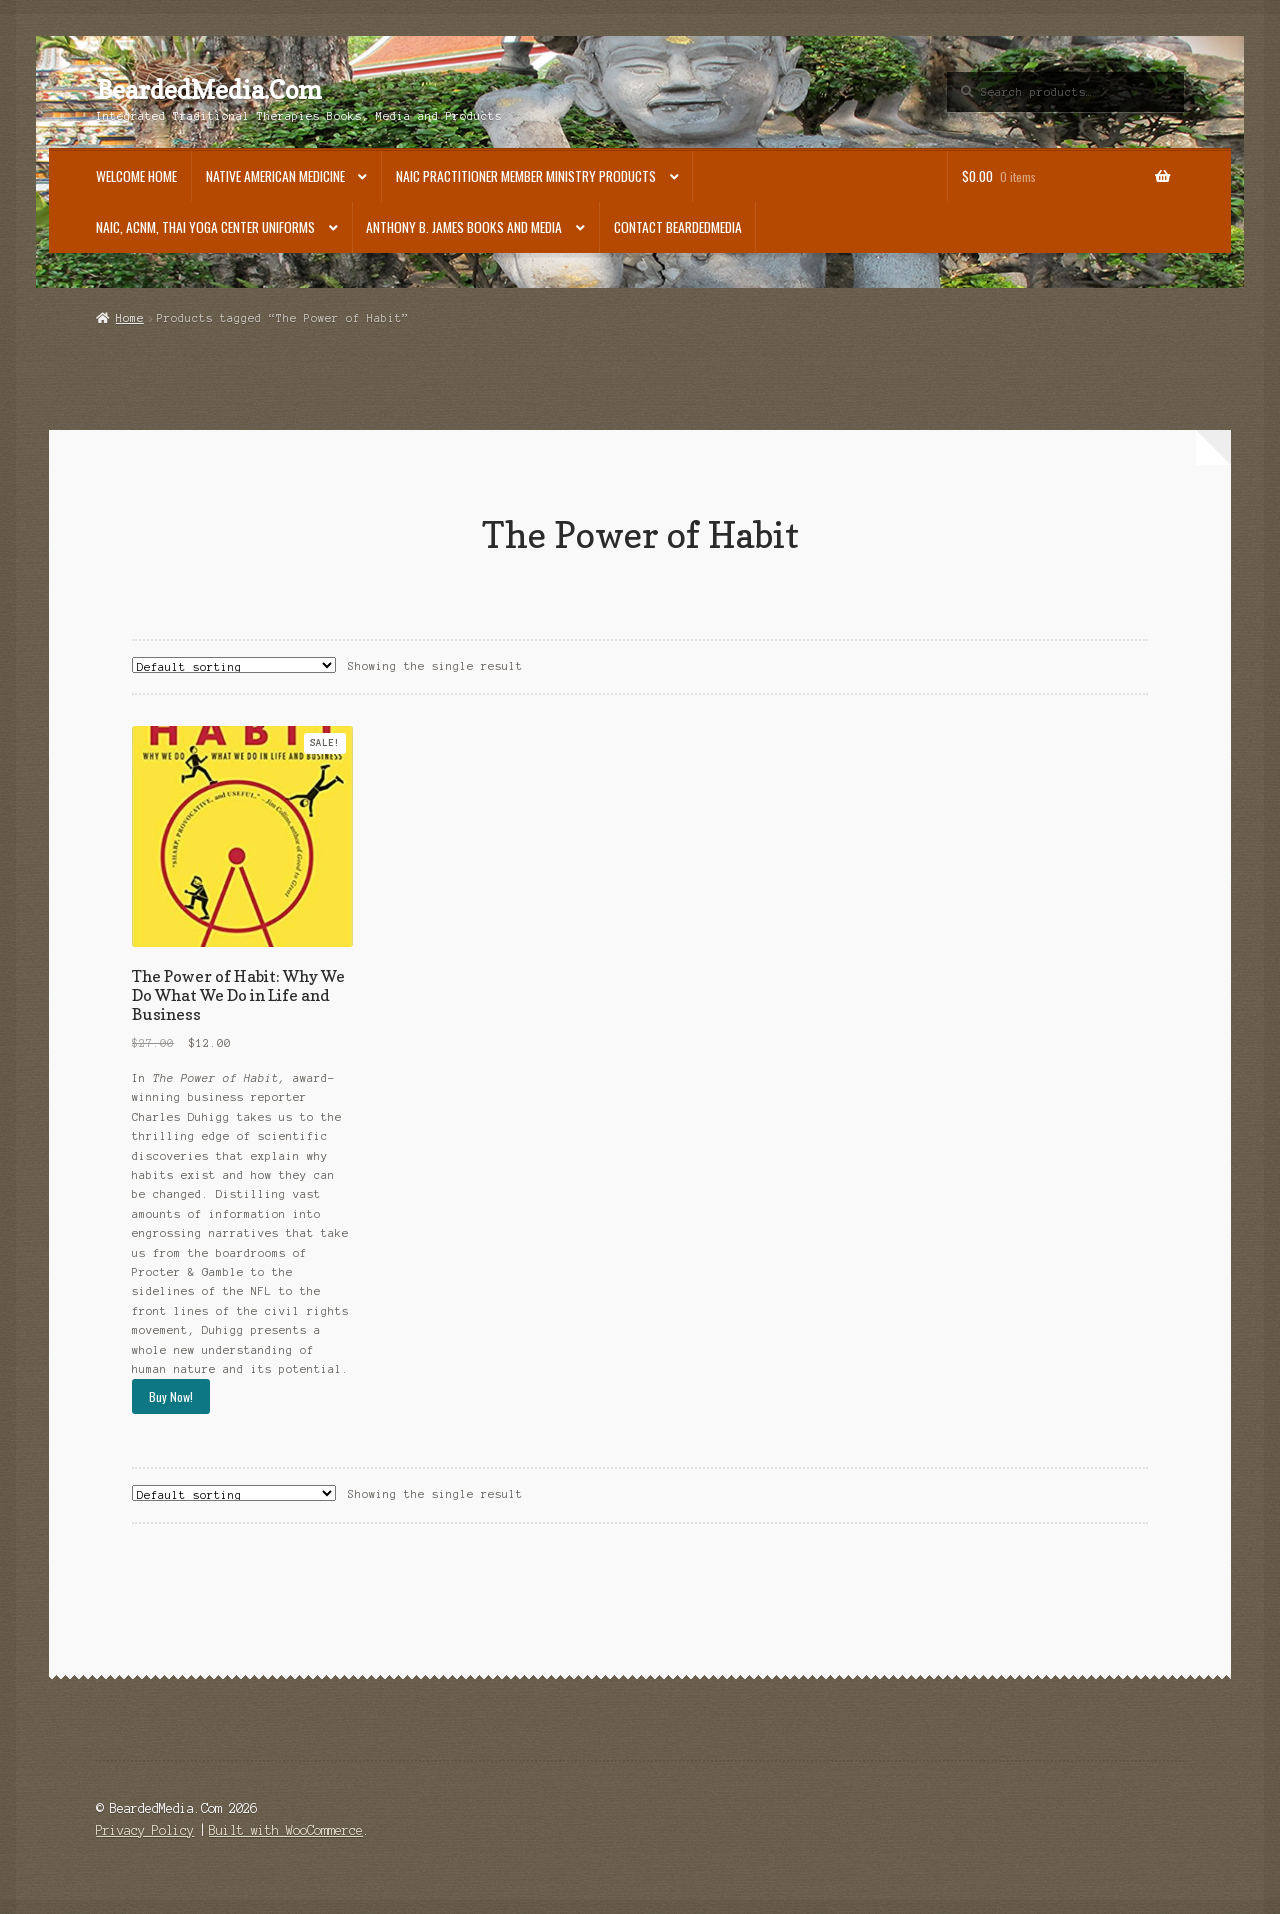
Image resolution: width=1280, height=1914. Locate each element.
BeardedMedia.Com (209, 90)
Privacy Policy (145, 1830)
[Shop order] (234, 665)
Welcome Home (136, 176)
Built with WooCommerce (286, 1830)
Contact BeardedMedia (678, 227)
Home (130, 318)
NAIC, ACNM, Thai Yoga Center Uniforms (205, 227)
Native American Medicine (275, 176)
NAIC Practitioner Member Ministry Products (526, 176)
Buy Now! (171, 1396)
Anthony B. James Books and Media (464, 227)
